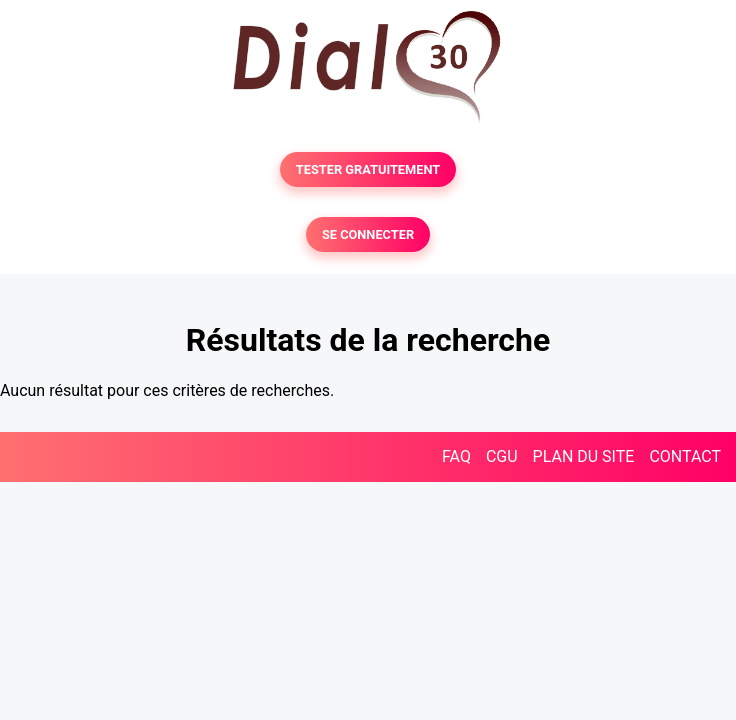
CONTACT (685, 456)
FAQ (456, 456)
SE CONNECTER (368, 234)
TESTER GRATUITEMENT (368, 169)
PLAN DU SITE (584, 456)
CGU (502, 456)
